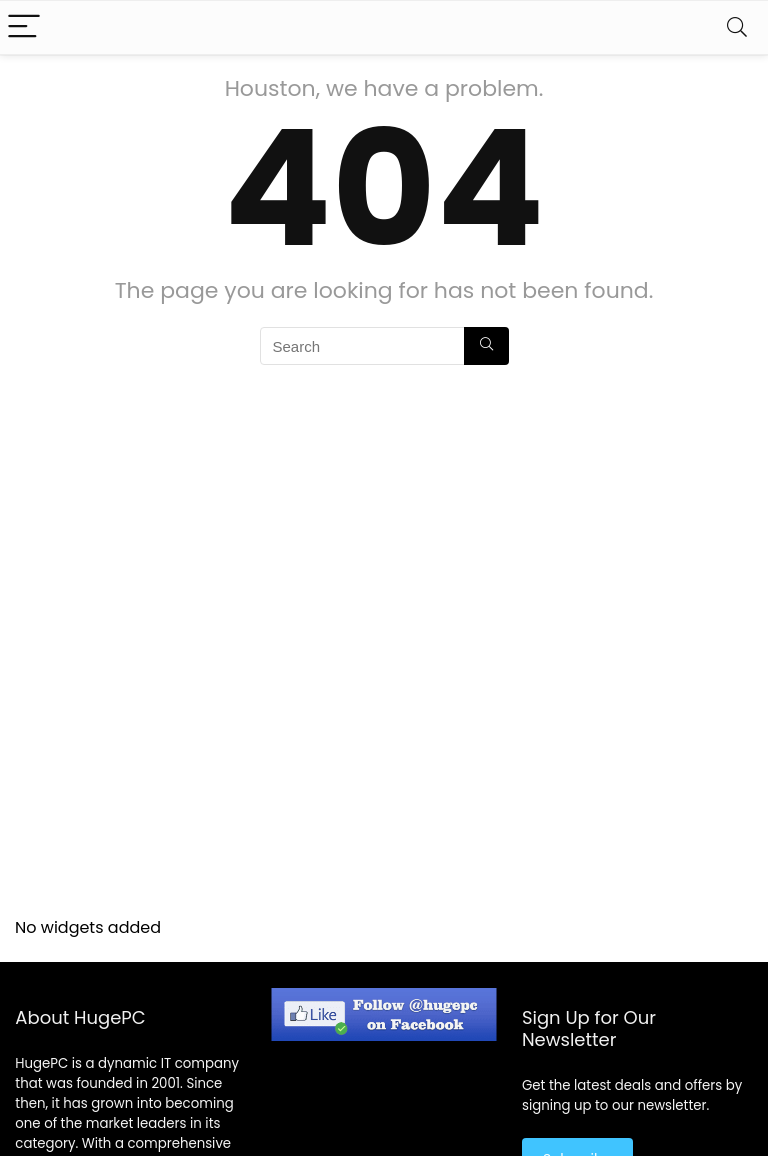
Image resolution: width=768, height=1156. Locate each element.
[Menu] (24, 27)
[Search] (737, 27)
